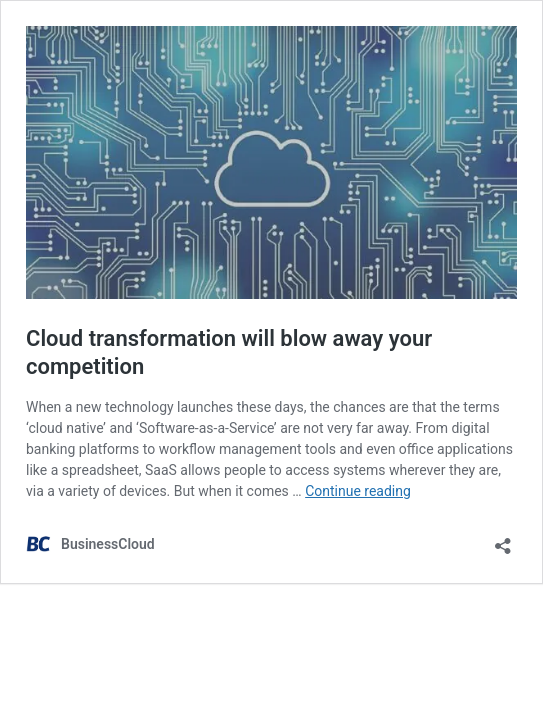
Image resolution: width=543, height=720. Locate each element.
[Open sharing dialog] (503, 539)
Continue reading (358, 491)
